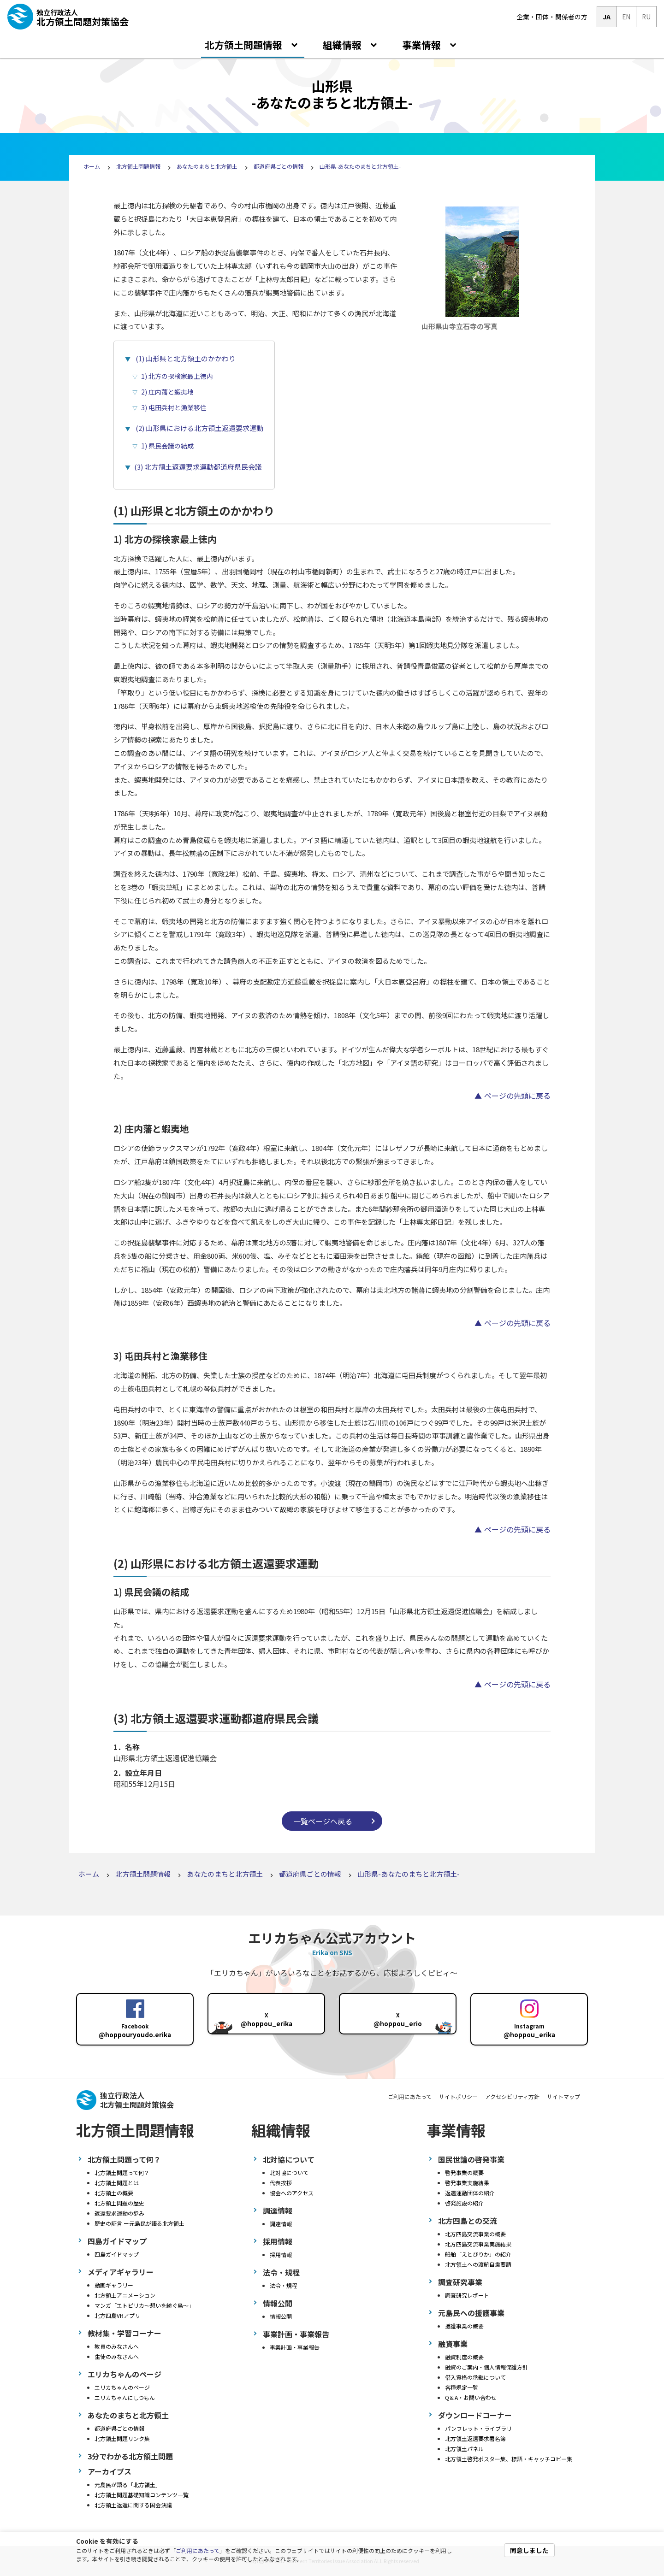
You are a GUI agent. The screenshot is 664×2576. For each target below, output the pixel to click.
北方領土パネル (464, 2448)
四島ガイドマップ (117, 2254)
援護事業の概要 (464, 2326)
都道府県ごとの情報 (278, 166)
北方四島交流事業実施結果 (478, 2244)
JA (607, 16)
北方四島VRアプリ (117, 2315)
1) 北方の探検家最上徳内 (177, 376)
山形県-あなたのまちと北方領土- (360, 166)
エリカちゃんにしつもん (125, 2397)
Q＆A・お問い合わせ (471, 2397)
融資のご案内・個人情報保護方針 (486, 2367)
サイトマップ (563, 2096)
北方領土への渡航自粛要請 (478, 2264)
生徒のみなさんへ (117, 2356)
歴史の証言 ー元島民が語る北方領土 (139, 2223)
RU (646, 16)
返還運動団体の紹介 (470, 2193)
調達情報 (281, 2224)
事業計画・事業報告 (295, 2347)
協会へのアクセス (292, 2193)
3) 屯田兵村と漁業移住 (174, 407)
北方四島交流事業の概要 (475, 2234)
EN (626, 16)
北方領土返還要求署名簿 (475, 2438)
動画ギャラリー (114, 2285)
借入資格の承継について (475, 2377)
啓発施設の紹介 (464, 2203)
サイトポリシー (458, 2096)
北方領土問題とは (117, 2183)
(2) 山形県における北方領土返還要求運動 (199, 428)
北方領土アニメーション (125, 2295)
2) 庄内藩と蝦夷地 (167, 391)
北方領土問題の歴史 (119, 2203)
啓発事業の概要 (464, 2172)
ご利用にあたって (197, 2550)
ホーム (91, 166)
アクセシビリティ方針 (512, 2096)
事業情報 (422, 45)
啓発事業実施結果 (467, 2183)
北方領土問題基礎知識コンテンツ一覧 (142, 2495)
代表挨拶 (281, 2183)
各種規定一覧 (461, 2387)
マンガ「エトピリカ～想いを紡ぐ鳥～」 (144, 2305)
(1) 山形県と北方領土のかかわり (186, 358)
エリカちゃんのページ (122, 2387)
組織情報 (343, 45)
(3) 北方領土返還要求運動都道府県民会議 (198, 467)
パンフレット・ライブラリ (478, 2428)
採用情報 (281, 2254)
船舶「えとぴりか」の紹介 (478, 2254)
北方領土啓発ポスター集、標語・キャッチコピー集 (508, 2459)
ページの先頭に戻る (517, 1095)
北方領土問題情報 (245, 45)
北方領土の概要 (114, 2193)
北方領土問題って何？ (122, 2172)
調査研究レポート (467, 2295)
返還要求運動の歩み (119, 2213)
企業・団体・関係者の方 (551, 16)
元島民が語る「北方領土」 (128, 2484)
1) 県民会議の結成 (167, 445)
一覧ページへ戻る (322, 1821)
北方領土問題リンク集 (122, 2438)
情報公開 (281, 2316)
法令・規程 (283, 2285)
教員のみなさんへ (117, 2346)
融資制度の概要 (464, 2357)
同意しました (529, 2550)
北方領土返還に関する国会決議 (133, 2505)
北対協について (289, 2172)
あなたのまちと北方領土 (207, 166)
